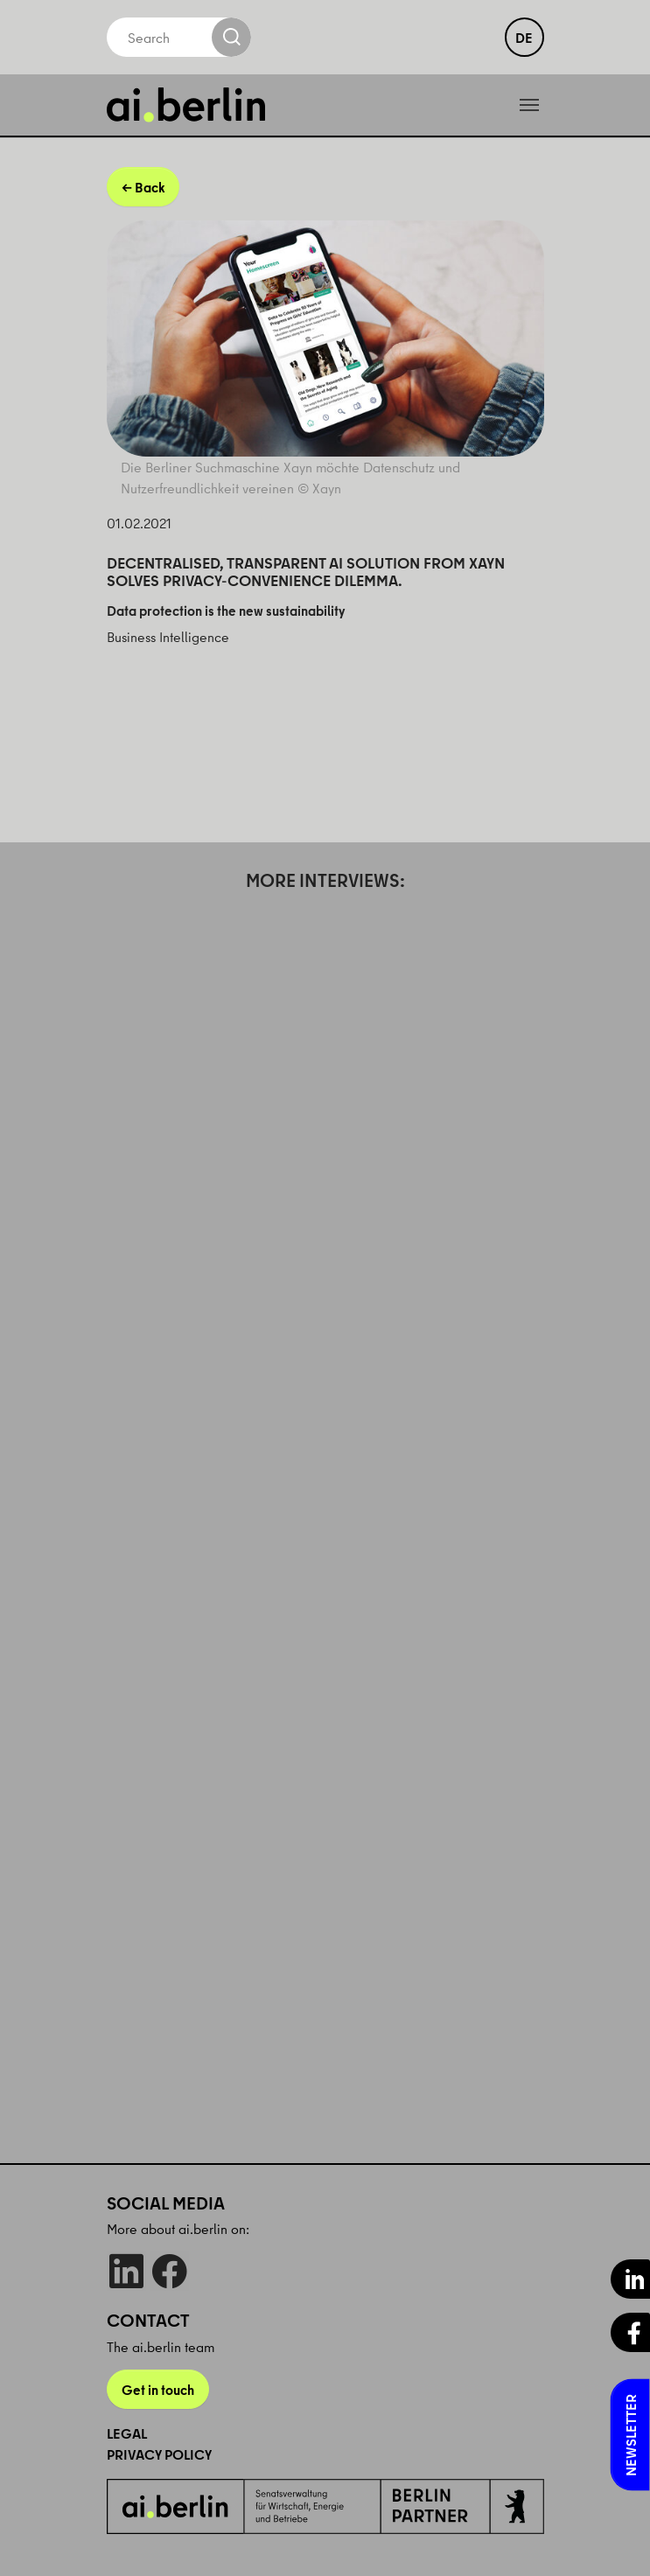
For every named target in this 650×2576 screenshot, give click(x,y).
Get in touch (158, 2389)
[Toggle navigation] (529, 105)
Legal (127, 2433)
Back (149, 187)
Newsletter (630, 2435)
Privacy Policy (159, 2454)
